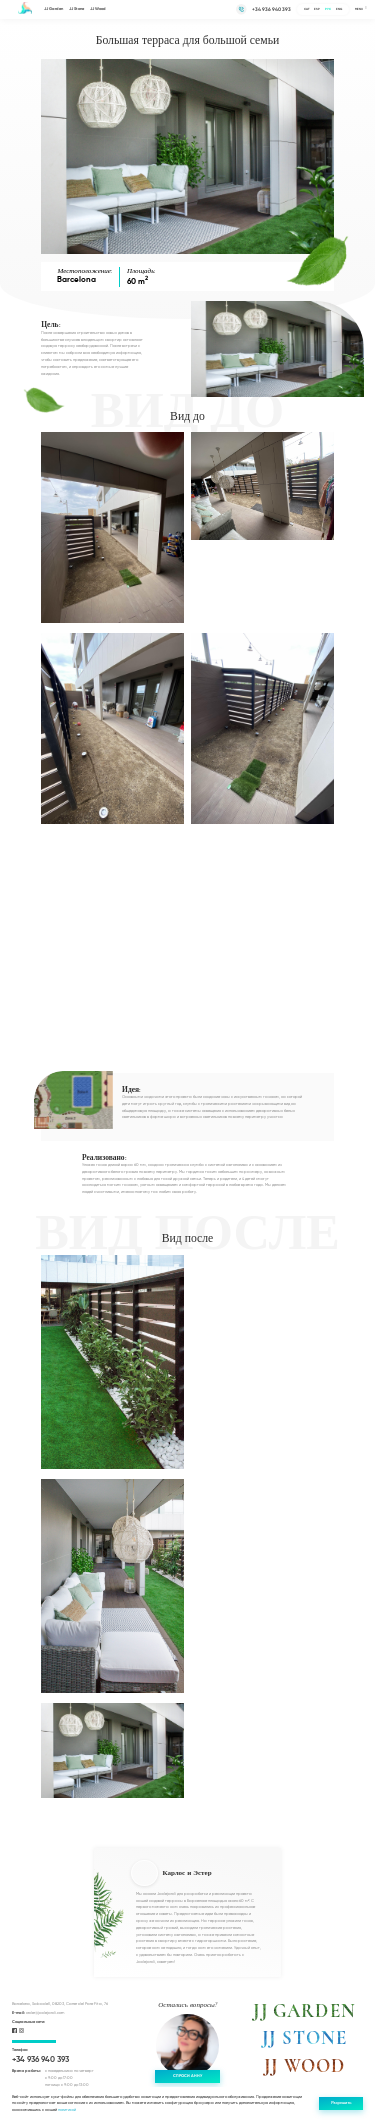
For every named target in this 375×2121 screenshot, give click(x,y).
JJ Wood (98, 9)
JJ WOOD (304, 2066)
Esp (317, 9)
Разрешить (341, 2103)
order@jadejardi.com (38, 2013)
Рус (328, 9)
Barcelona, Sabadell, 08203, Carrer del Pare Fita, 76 (60, 2004)
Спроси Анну (187, 2076)
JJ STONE (304, 2038)
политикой (67, 2110)
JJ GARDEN (304, 2011)
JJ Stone (76, 9)
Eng (339, 9)
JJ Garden (53, 9)
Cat (307, 9)
